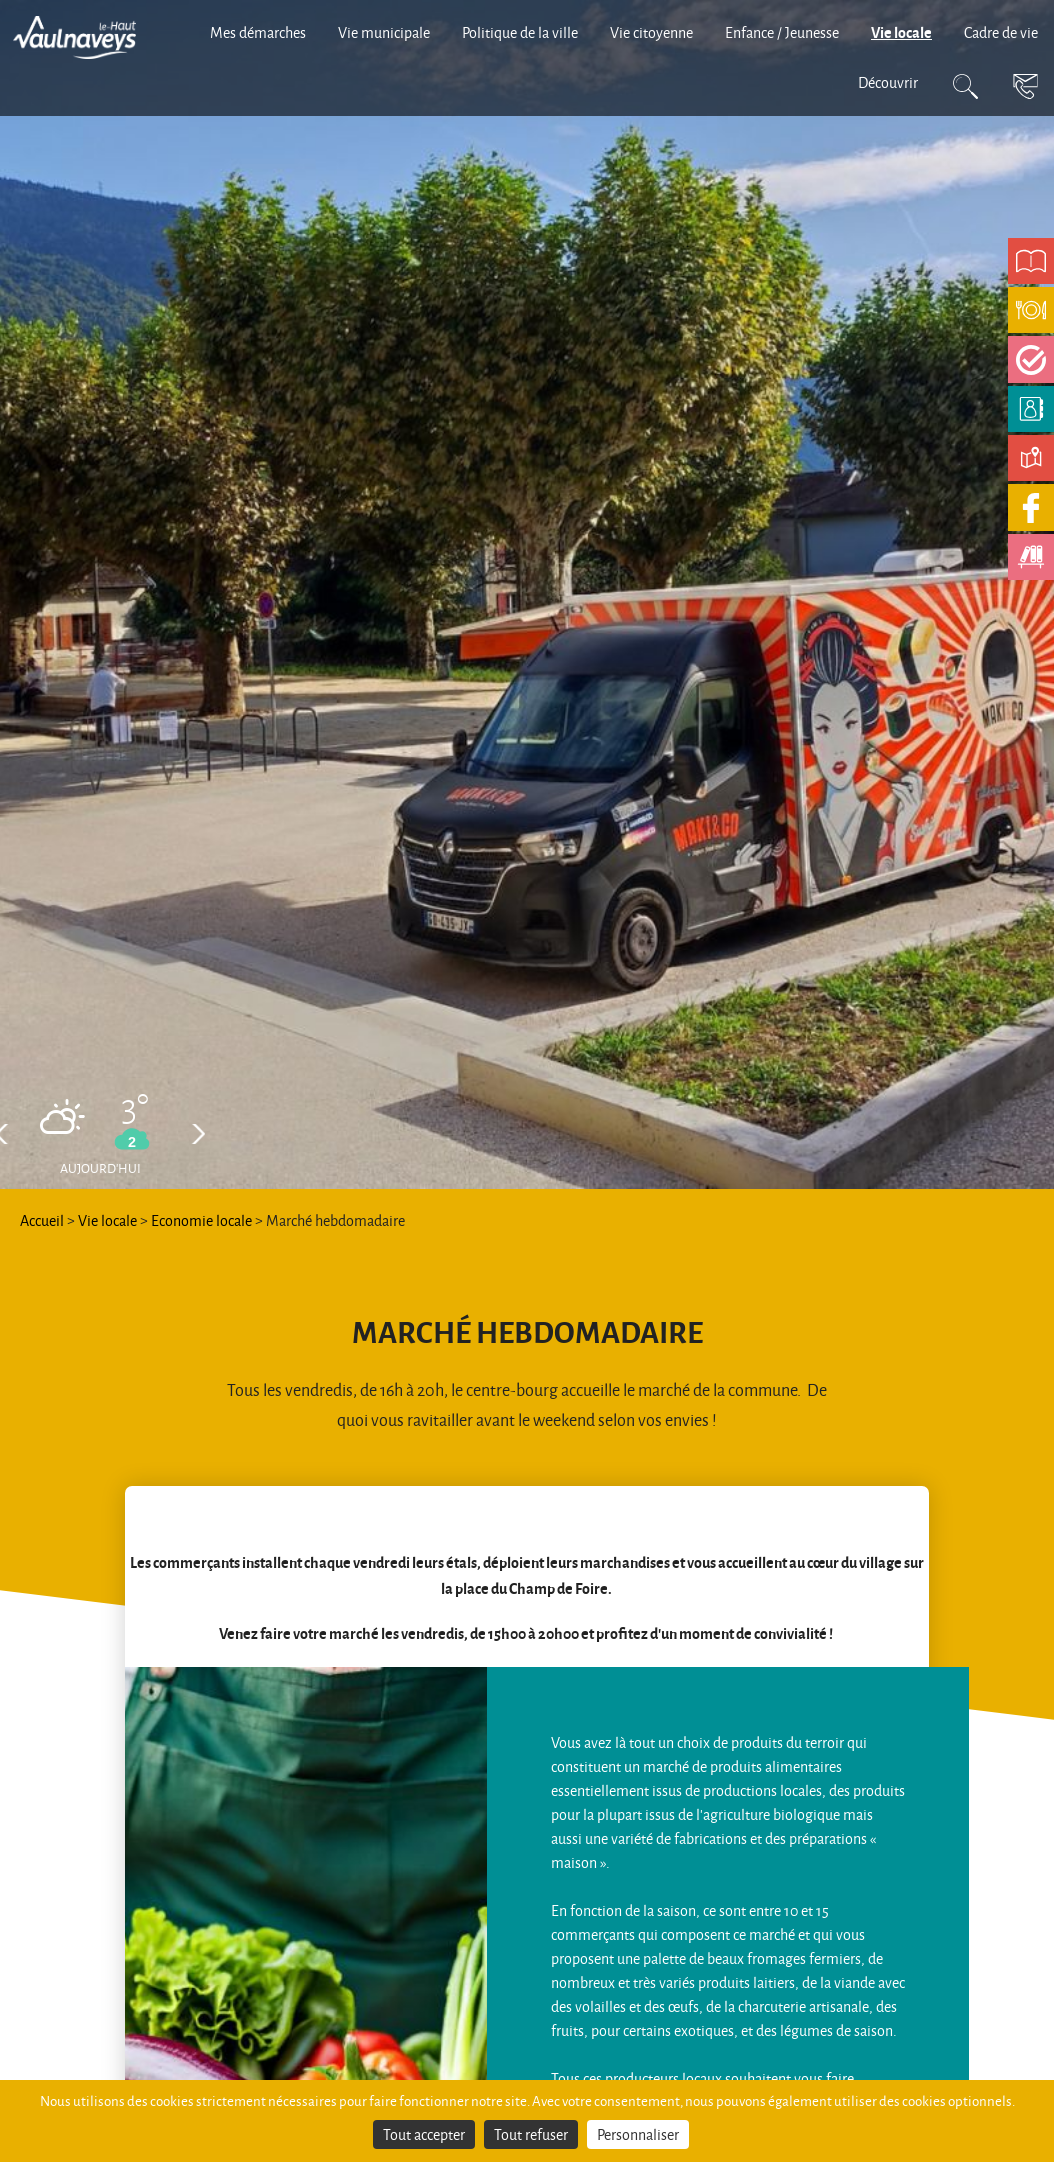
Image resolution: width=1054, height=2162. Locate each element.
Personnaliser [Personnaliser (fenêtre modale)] (638, 2134)
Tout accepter (424, 2134)
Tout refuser (531, 2134)
